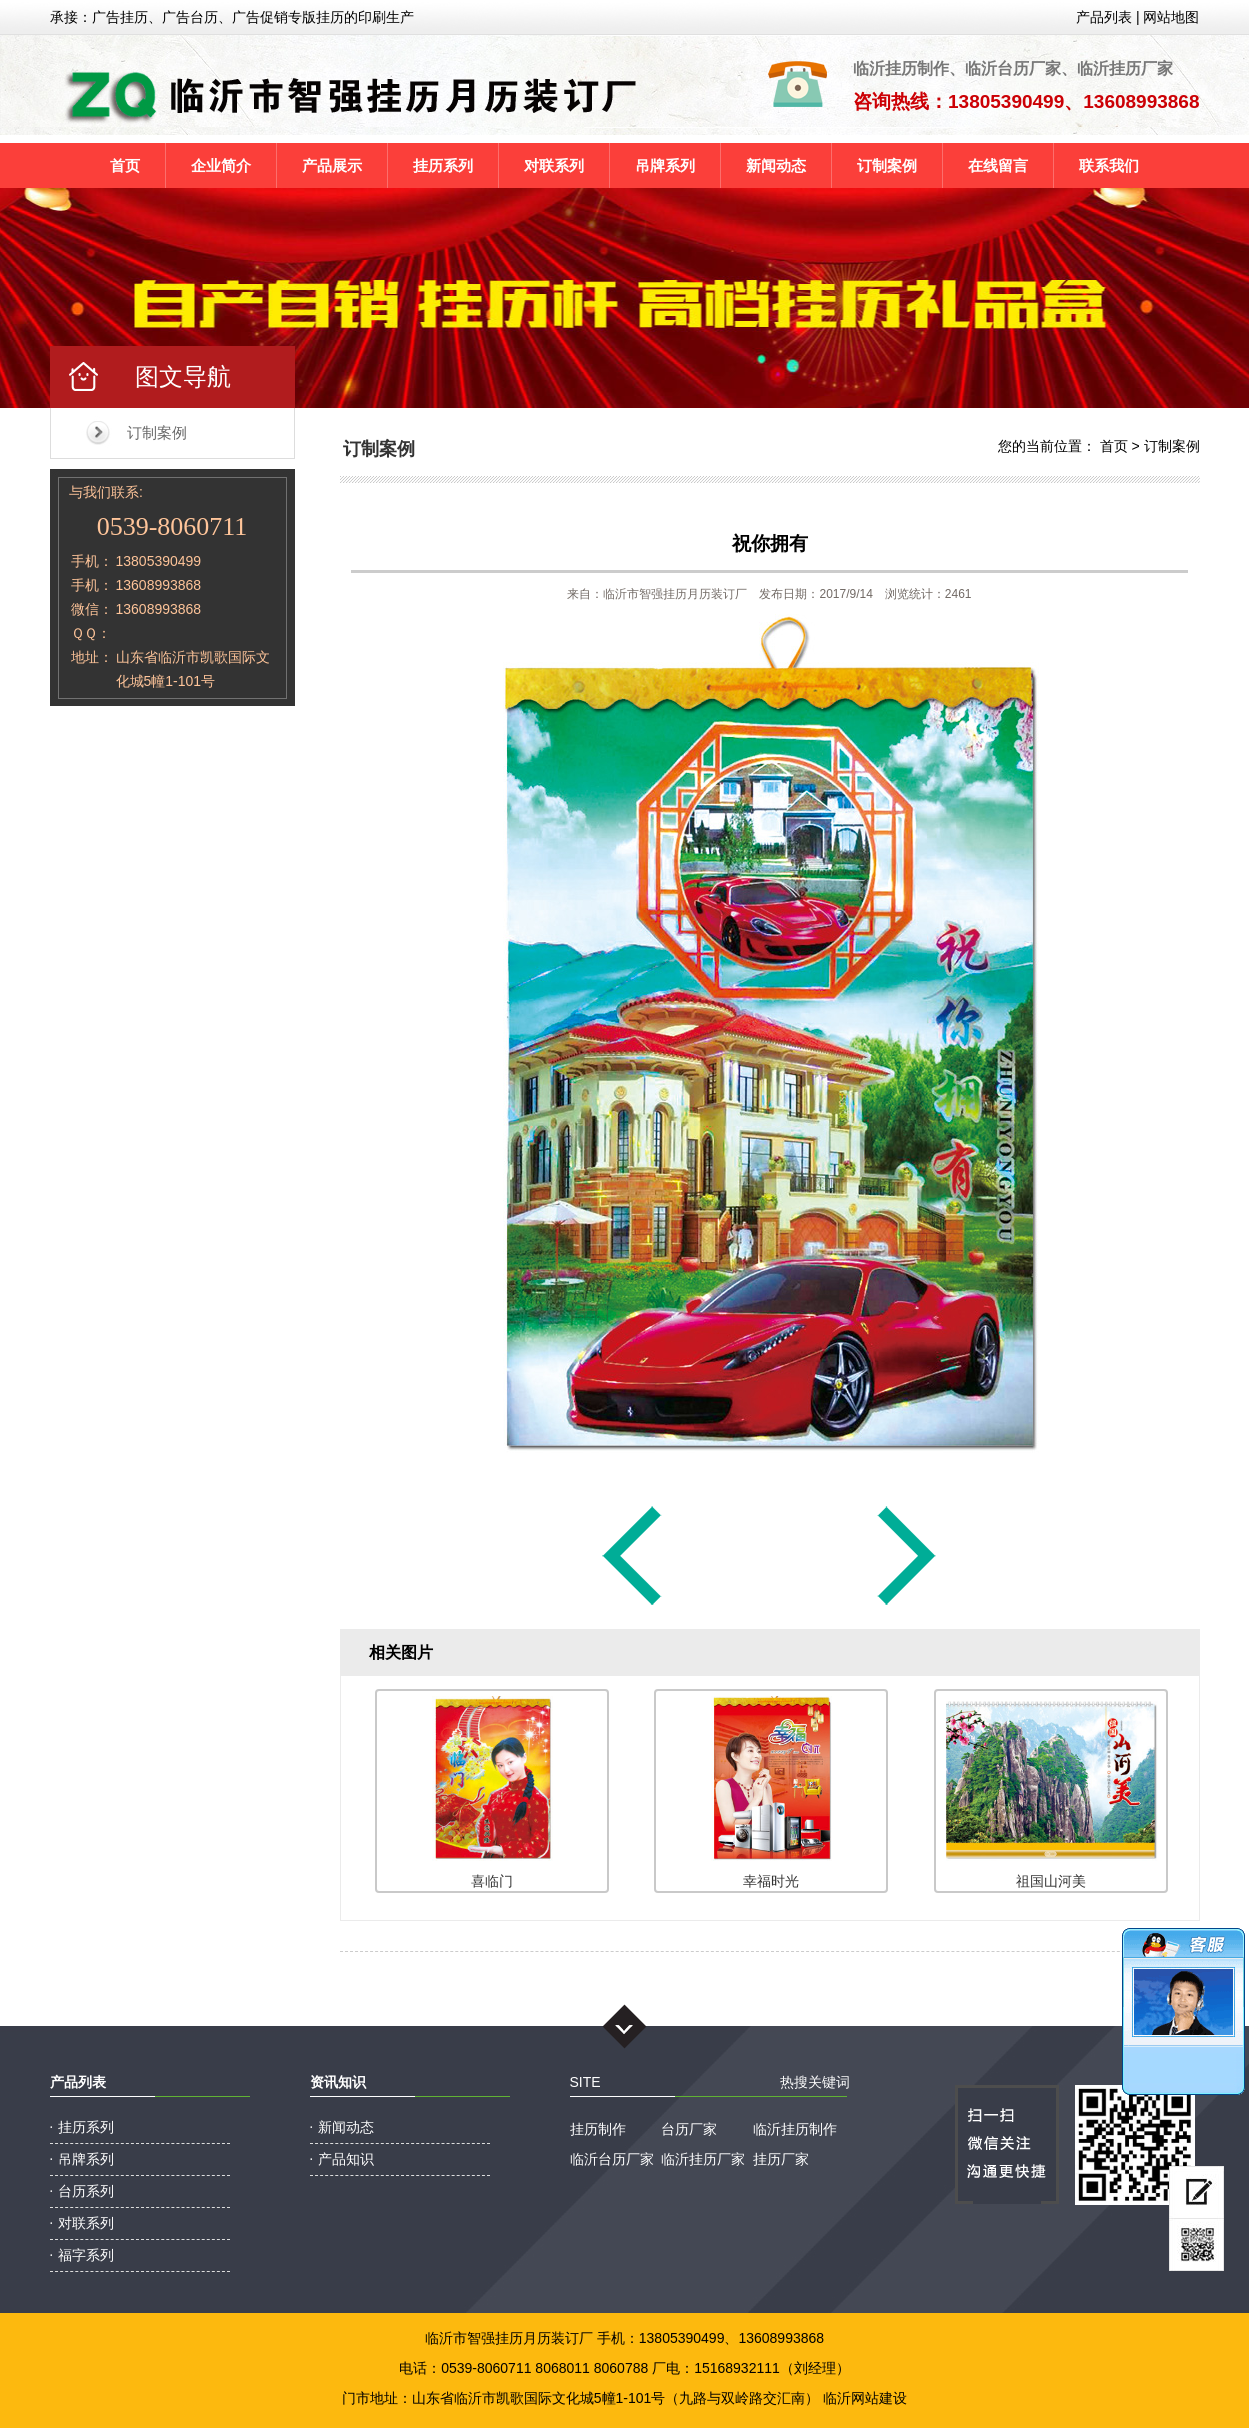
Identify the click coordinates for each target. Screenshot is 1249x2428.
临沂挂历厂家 (703, 2159)
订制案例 (887, 165)
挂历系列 (443, 165)
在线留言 (998, 165)
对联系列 (554, 165)
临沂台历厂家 (612, 2159)
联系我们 (1109, 165)
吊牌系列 (665, 165)
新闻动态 (776, 165)
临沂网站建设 (865, 2398)
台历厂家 (689, 2129)
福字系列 (86, 2255)
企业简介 (221, 165)
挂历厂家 (781, 2159)
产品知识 (346, 2159)
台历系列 (86, 2191)
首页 (125, 165)
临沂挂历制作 (795, 2129)
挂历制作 (598, 2129)
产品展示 (332, 165)
